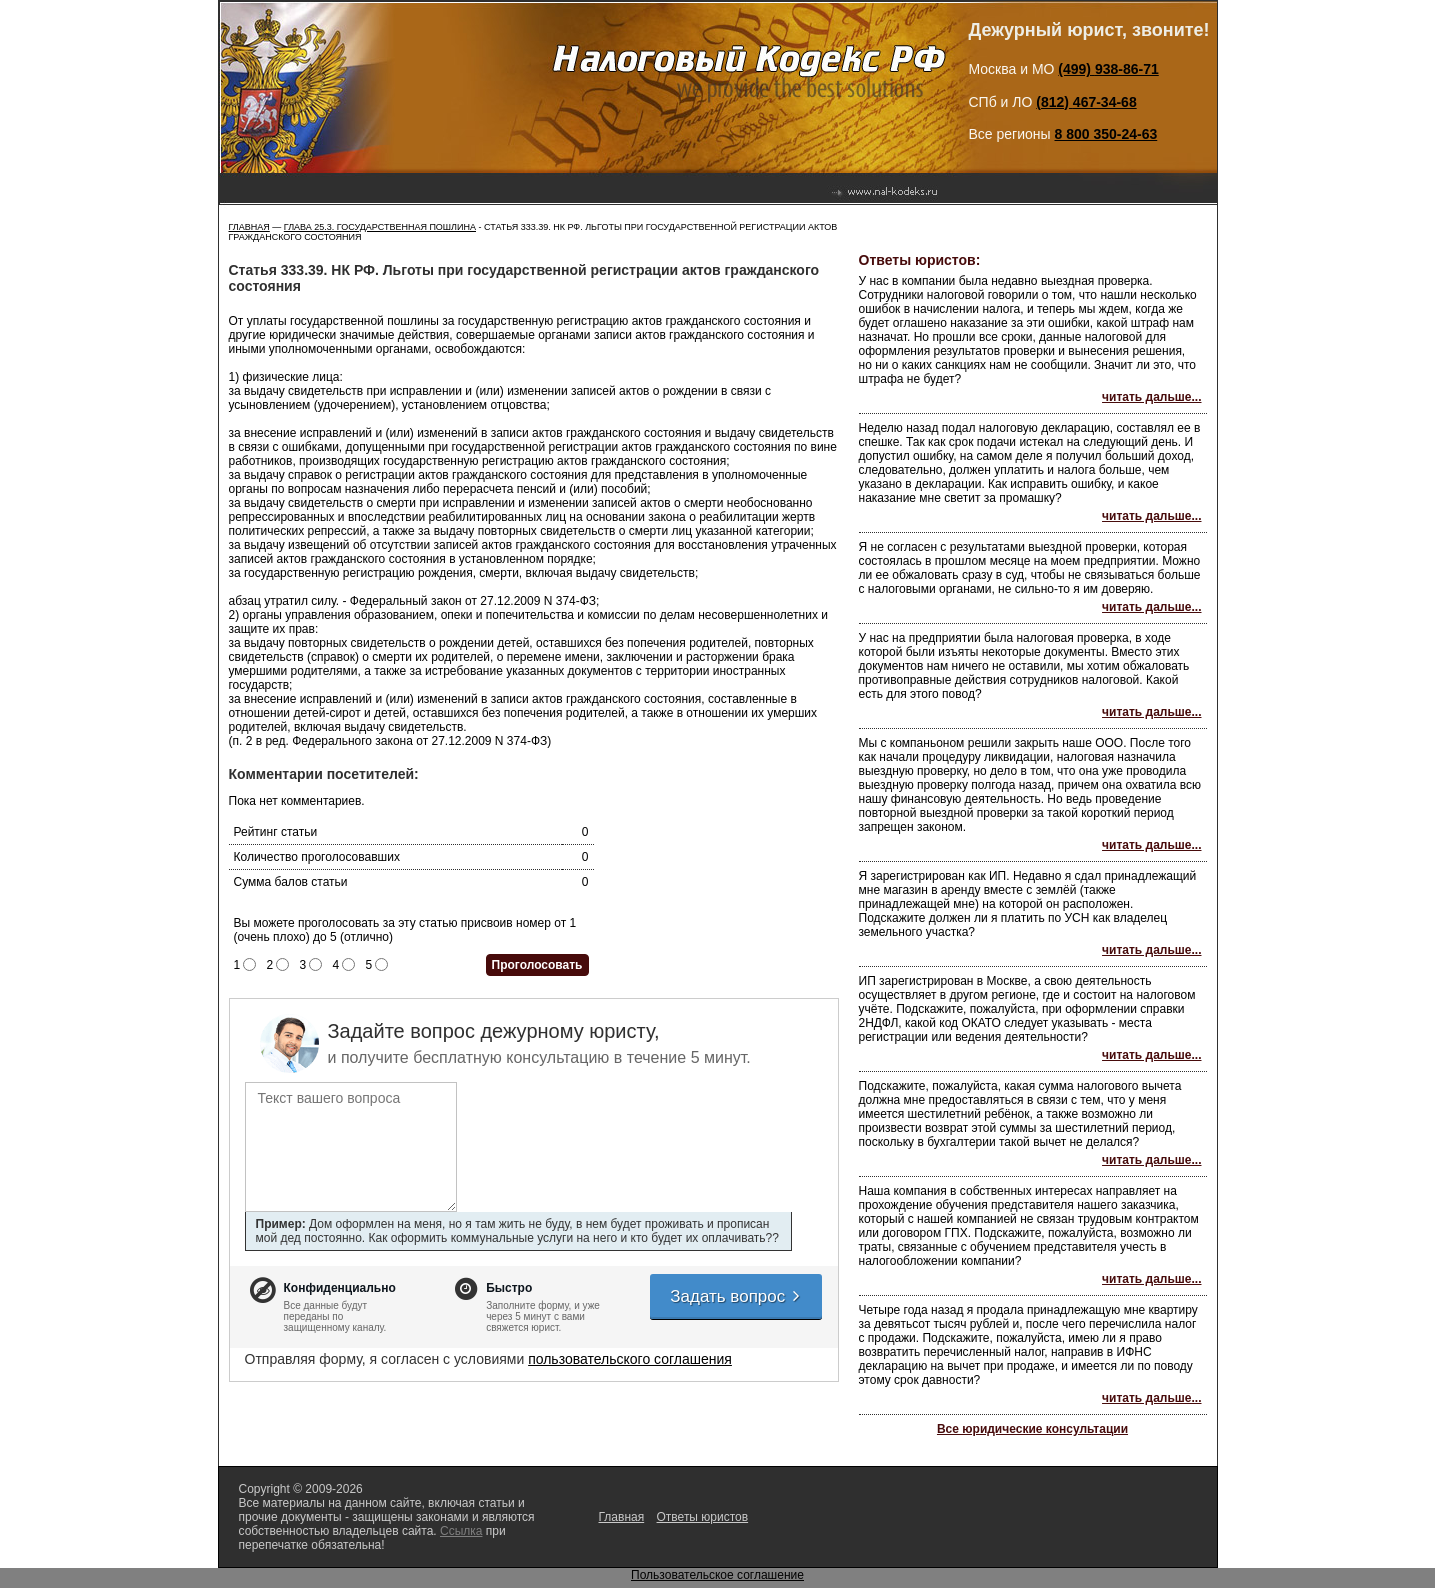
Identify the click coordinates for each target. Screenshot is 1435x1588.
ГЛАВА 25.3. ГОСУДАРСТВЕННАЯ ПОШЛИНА (380, 227)
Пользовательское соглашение (717, 1575)
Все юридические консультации (1032, 1429)
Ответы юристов (703, 1517)
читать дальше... (1151, 397)
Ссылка (461, 1531)
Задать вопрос (736, 1296)
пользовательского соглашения (630, 1359)
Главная (249, 227)
